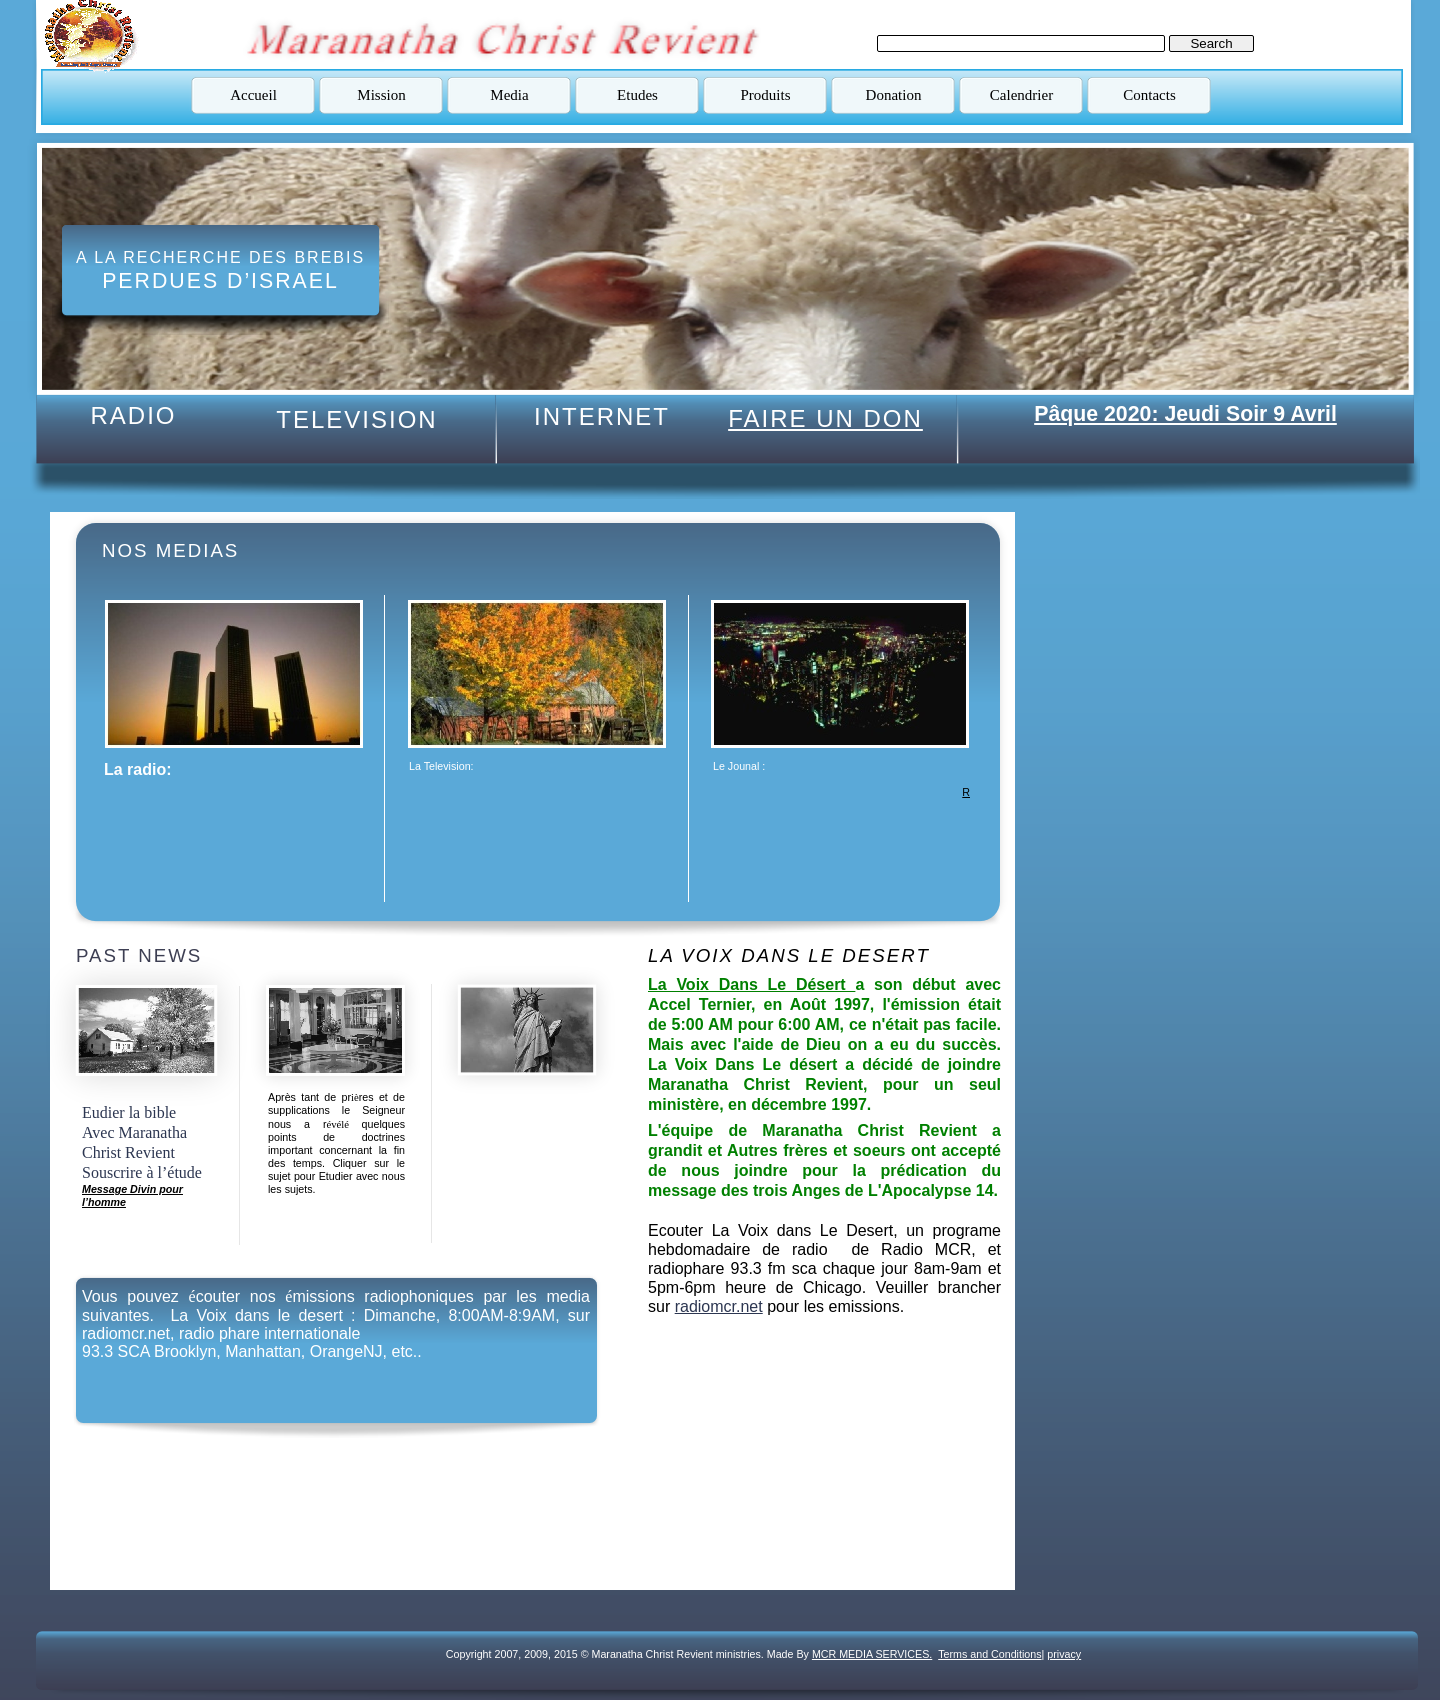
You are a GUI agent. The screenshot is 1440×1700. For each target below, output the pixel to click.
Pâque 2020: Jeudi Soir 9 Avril (1185, 414)
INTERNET (602, 416)
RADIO (133, 415)
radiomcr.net (719, 1306)
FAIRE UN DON (825, 418)
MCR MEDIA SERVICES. (872, 1654)
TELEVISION (356, 419)
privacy (1064, 1654)
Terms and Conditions (989, 1654)
